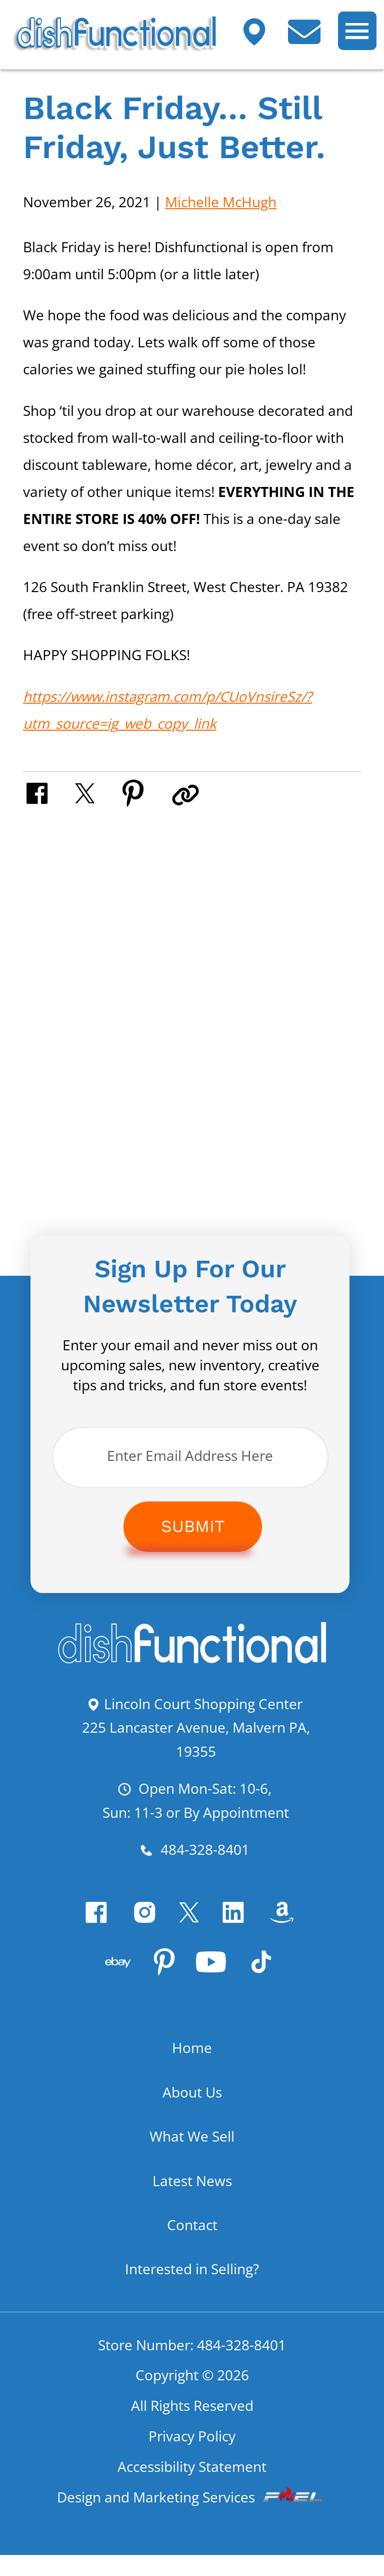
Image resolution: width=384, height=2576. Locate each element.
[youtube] (217, 1983)
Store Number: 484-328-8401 (192, 2361)
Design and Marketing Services (192, 2517)
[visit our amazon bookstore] (296, 1928)
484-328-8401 (194, 1854)
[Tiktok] (273, 1983)
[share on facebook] (49, 792)
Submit (193, 1528)
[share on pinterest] (148, 792)
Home (192, 2064)
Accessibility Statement (192, 2486)
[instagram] (142, 1928)
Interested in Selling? (192, 2285)
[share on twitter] (99, 792)
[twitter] (192, 1928)
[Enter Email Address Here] (190, 1458)
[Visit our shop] (262, 38)
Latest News (192, 2196)
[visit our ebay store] (112, 1983)
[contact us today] (312, 38)
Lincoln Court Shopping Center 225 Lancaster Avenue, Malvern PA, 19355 (196, 1729)
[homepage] (192, 1662)
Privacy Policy (192, 2455)
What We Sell (192, 2152)
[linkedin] (241, 1928)
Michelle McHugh (220, 201)
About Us (192, 2108)
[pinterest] (164, 1983)
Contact (192, 2241)
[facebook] (87, 1928)
